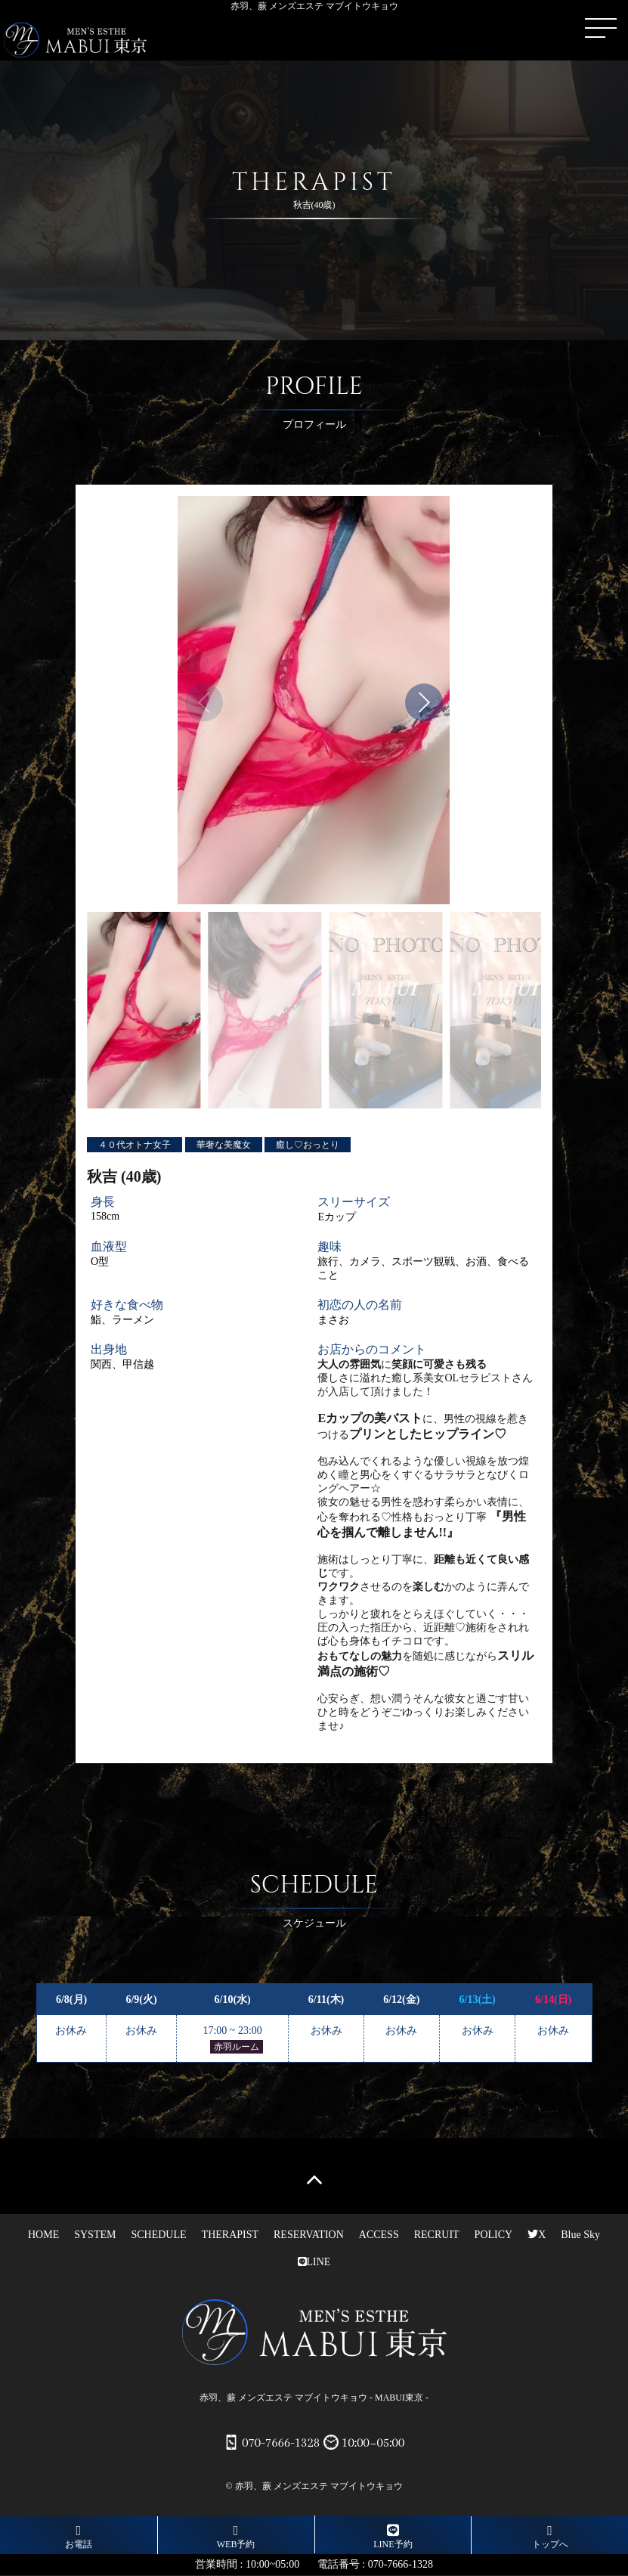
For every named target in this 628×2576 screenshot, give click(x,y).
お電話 (78, 2537)
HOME (43, 2234)
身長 (103, 1201)
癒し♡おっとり (307, 1144)
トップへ (550, 2537)
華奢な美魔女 (223, 1144)
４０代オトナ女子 (134, 1144)
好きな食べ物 (127, 1304)
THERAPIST (230, 2234)
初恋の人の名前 (359, 1304)
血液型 (109, 1246)
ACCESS (379, 2234)
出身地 (109, 1349)
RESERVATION (309, 2234)
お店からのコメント (371, 1349)
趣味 (329, 1246)
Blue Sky (580, 2234)
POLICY (494, 2234)
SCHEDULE (158, 2234)
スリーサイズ (353, 1201)
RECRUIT (436, 2234)
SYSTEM (95, 2234)
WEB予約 (236, 2537)
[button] (424, 702)
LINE (314, 2262)
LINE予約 (392, 2536)
